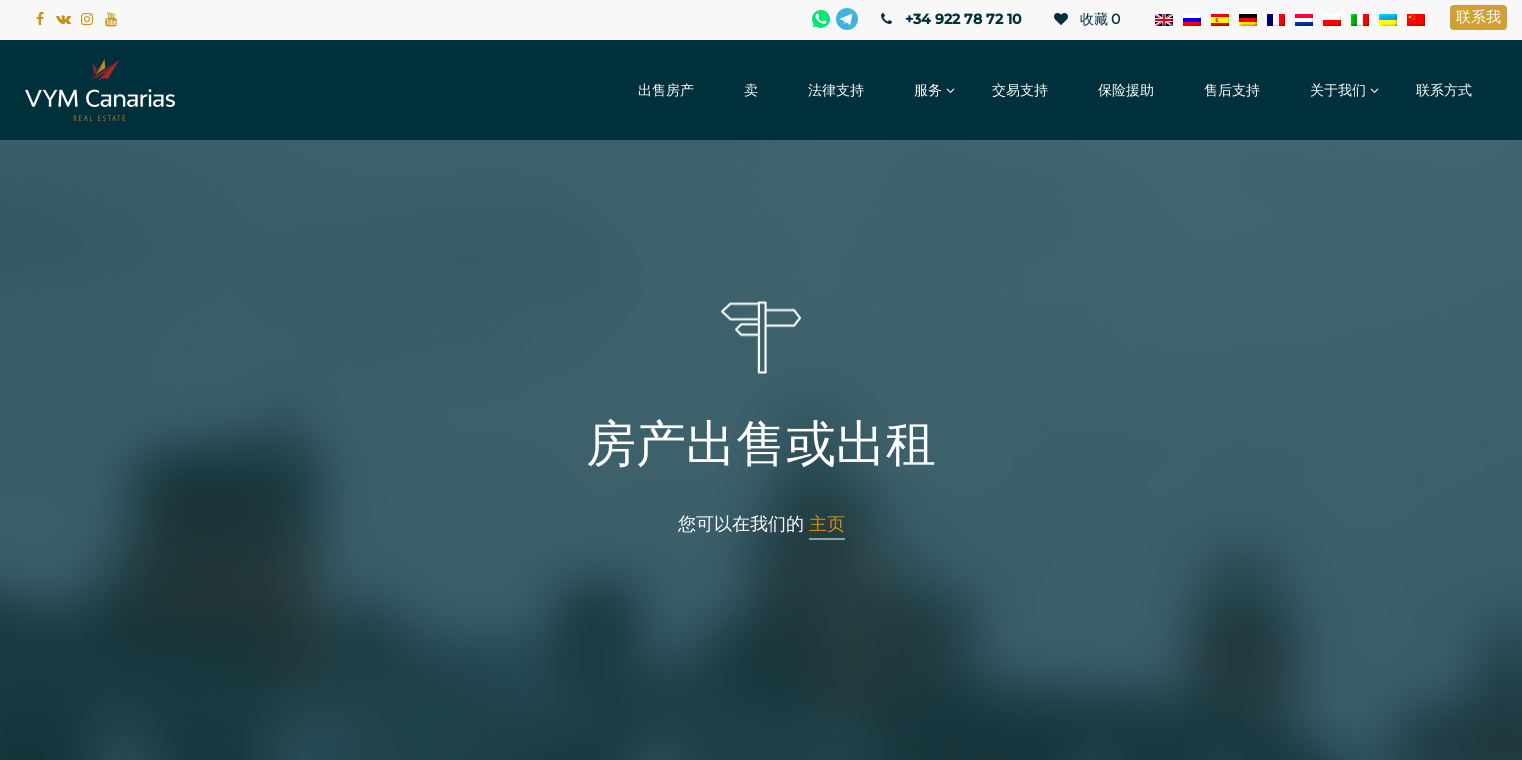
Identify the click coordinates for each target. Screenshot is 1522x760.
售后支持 (1232, 90)
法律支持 (836, 90)
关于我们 (1338, 90)
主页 (827, 524)
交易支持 (1020, 90)
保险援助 (1126, 90)
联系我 (1478, 16)
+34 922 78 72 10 (949, 19)
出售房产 (666, 90)
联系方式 (1444, 90)
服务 (928, 90)
